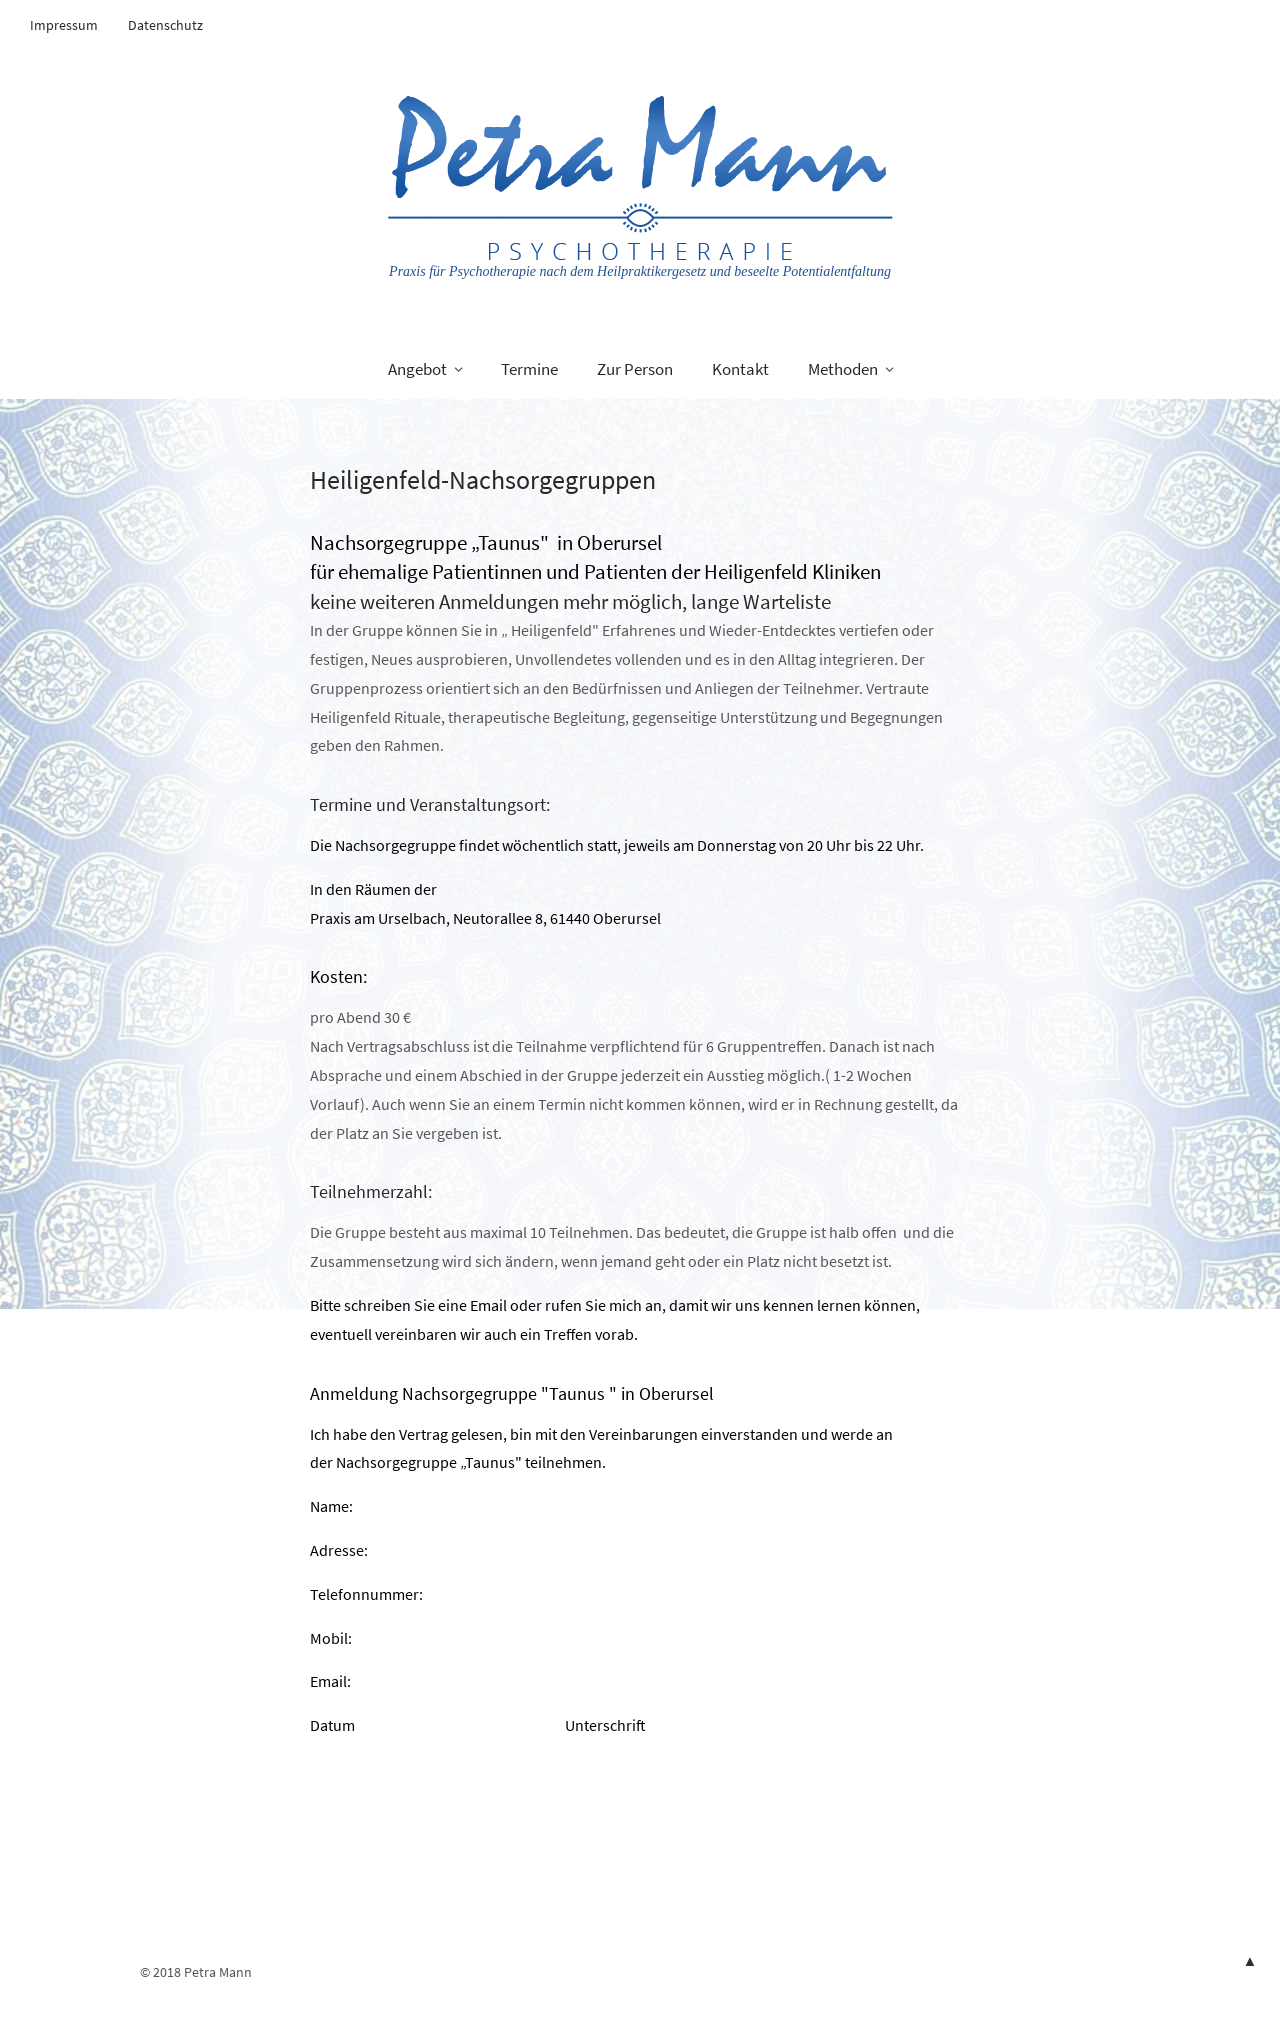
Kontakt (740, 369)
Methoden (843, 369)
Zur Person (635, 369)
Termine (529, 369)
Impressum (64, 25)
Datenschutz (165, 25)
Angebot (417, 369)
